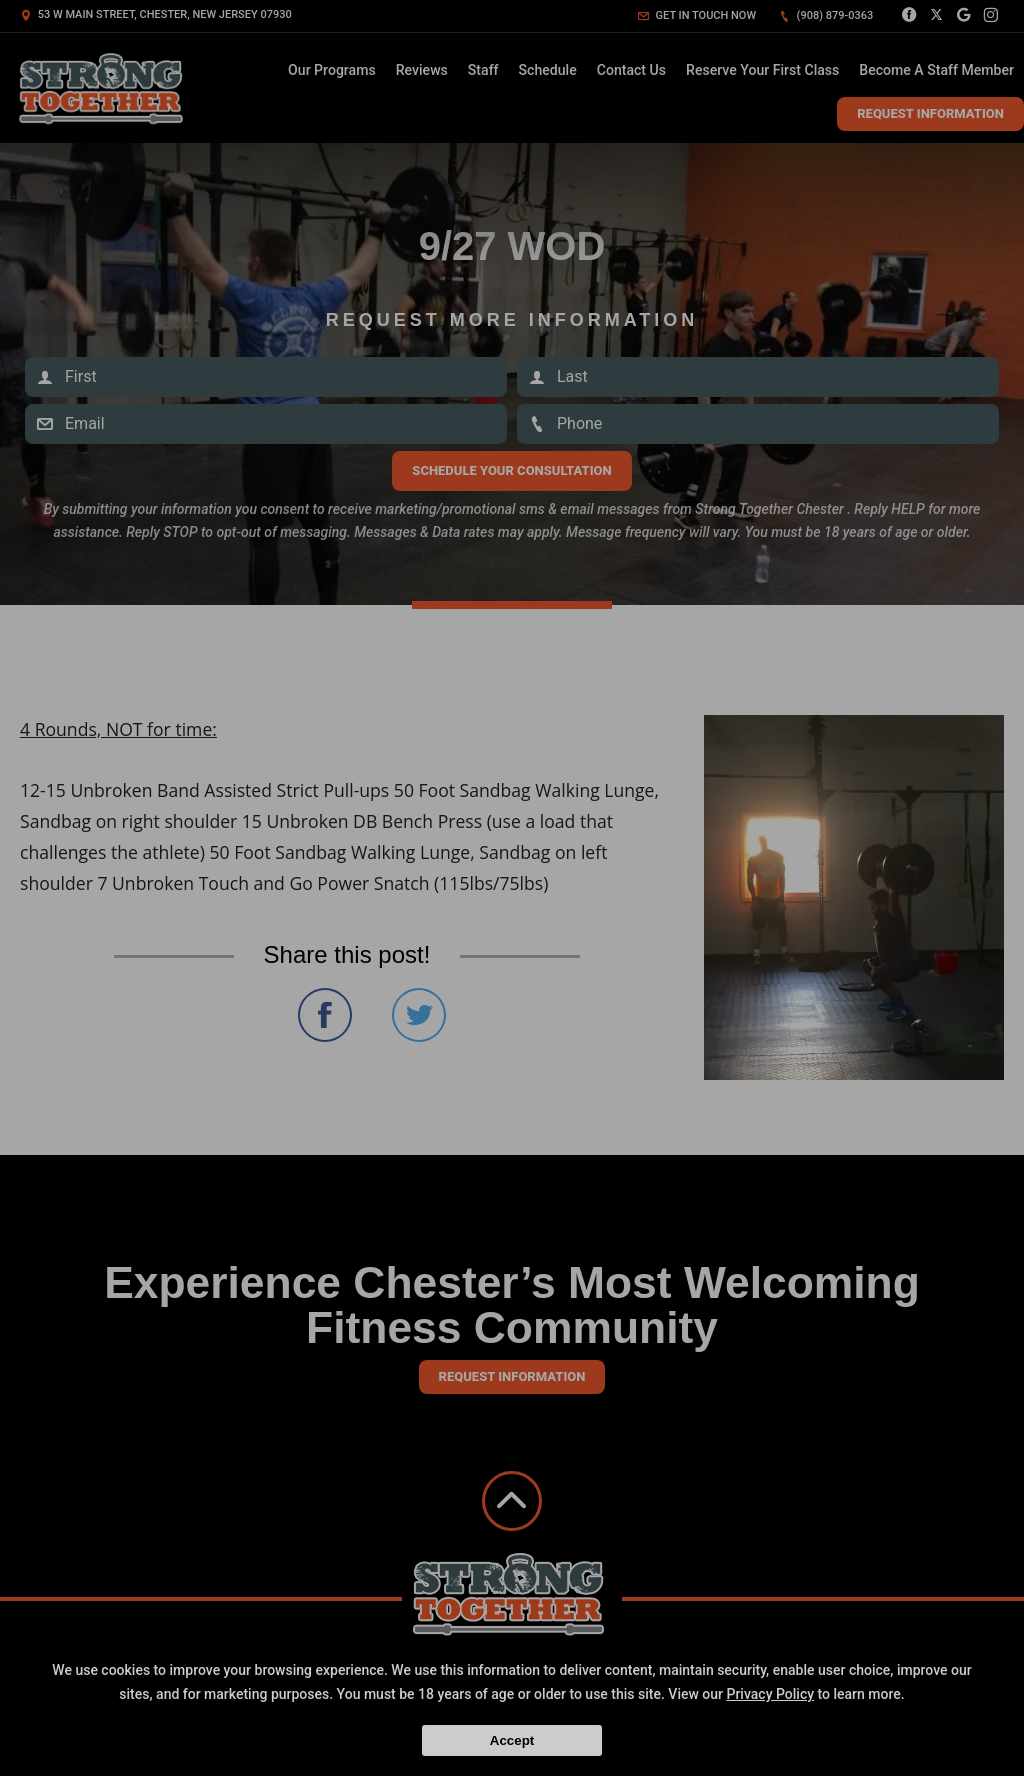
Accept (512, 1740)
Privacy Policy (770, 1694)
